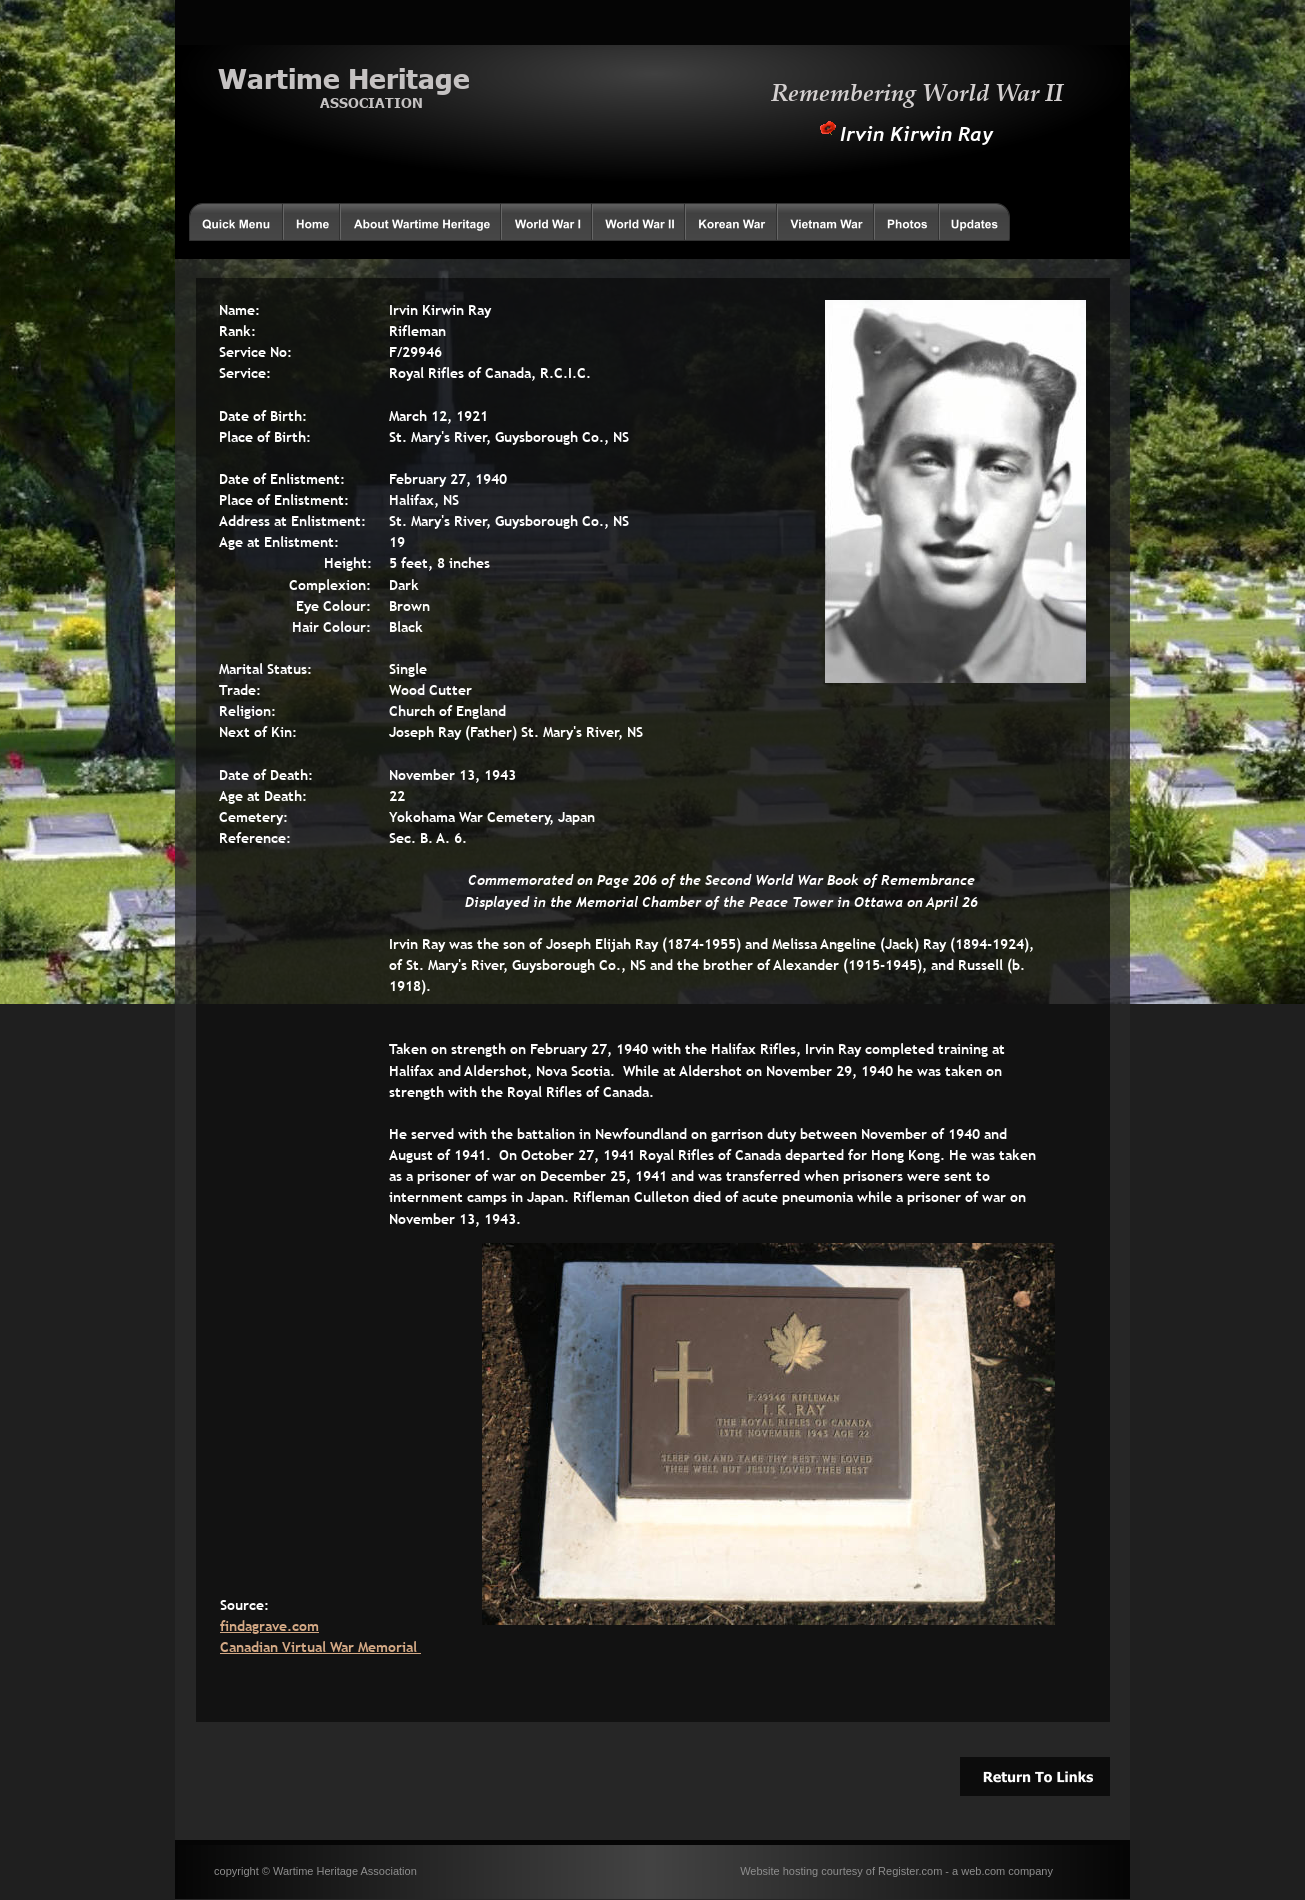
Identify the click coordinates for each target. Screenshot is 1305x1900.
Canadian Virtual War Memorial (320, 1647)
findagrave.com (269, 1626)
